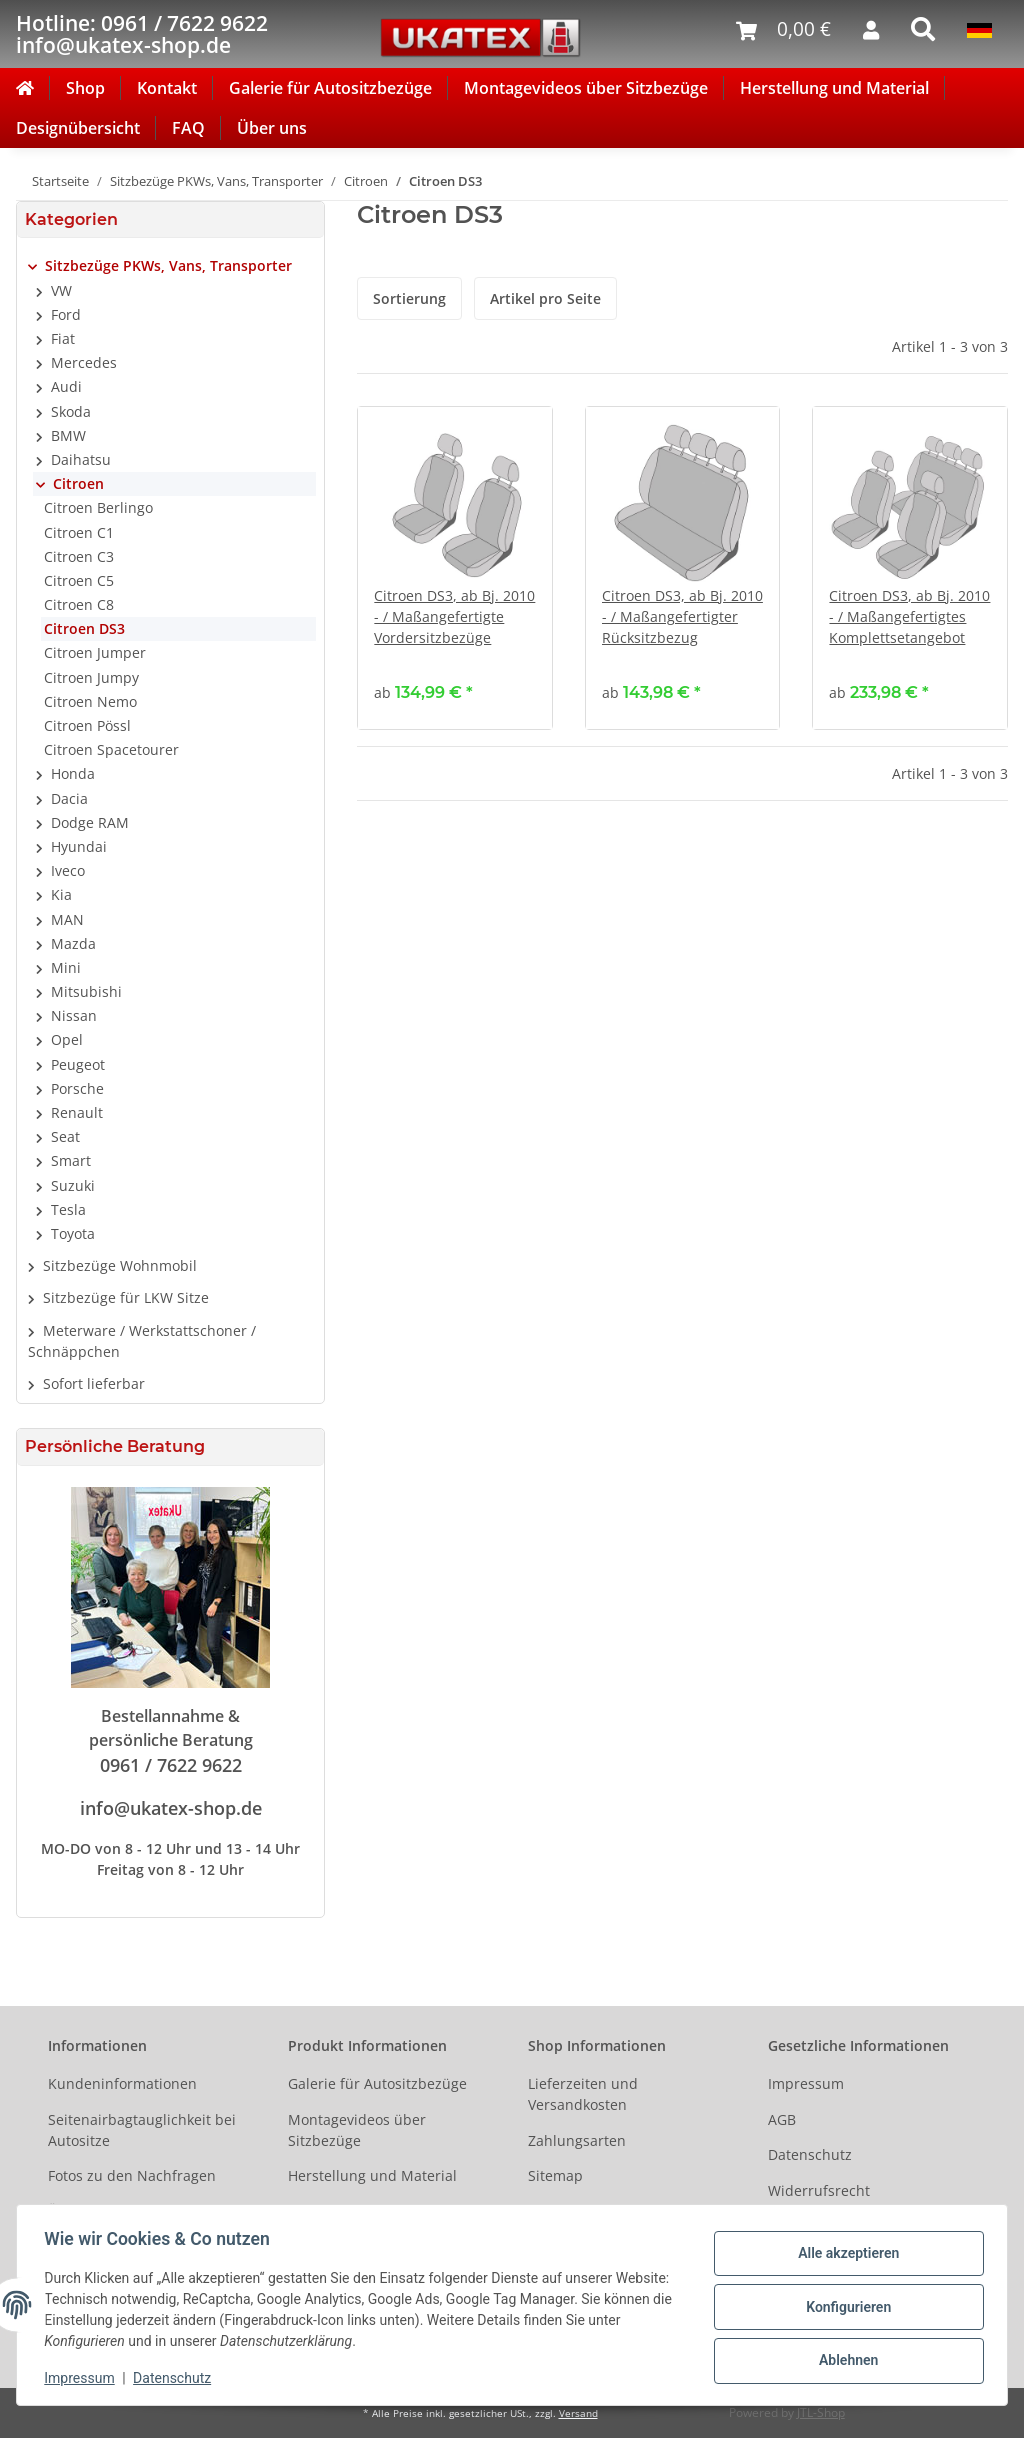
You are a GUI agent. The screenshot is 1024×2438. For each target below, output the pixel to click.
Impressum (806, 2083)
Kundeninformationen (122, 2083)
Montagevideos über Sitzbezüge (586, 88)
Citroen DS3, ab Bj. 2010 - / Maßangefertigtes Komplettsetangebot (909, 616)
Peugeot (78, 1064)
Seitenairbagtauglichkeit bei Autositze (142, 2130)
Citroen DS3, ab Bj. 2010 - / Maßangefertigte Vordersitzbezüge (454, 616)
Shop (85, 88)
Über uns (272, 128)
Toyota (73, 1233)
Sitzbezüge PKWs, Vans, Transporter (168, 265)
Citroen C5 (79, 580)
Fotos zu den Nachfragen (132, 2175)
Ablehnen (843, 2359)
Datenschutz (810, 2154)
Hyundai (79, 846)
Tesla (68, 1209)
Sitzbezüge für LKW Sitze (126, 1297)
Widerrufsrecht (819, 2190)
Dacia (69, 798)
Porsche (77, 1088)
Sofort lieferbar (94, 1383)
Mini (66, 967)
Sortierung (409, 298)
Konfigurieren (843, 2307)
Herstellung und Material (834, 88)
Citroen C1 (79, 532)
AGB (782, 2119)
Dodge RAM (90, 822)
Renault (77, 1112)
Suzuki (73, 1185)
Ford (66, 314)
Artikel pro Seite (545, 298)
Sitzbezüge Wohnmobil (120, 1265)
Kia (61, 894)
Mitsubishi (86, 991)
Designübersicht (78, 128)
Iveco (68, 870)
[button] (170, 266)
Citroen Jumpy (91, 677)
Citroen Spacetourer (111, 749)
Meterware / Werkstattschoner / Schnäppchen (142, 1341)
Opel (67, 1039)
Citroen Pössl (87, 725)
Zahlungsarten (577, 2140)
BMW (68, 435)
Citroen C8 (79, 604)
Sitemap (555, 2175)
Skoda (71, 411)
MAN (67, 919)
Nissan (74, 1015)
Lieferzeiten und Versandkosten (583, 2094)
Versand (578, 2413)
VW (61, 290)
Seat (65, 1136)
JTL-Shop (821, 2412)
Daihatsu (81, 459)
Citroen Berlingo (98, 507)
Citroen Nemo (90, 701)
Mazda (73, 943)
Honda (73, 773)
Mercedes (84, 362)
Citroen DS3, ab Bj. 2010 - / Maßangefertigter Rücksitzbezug (682, 616)
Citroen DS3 (84, 628)
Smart (71, 1160)
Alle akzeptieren (843, 2255)
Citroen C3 (79, 556)
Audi (66, 386)
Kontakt (167, 88)
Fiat (63, 338)
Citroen (78, 483)
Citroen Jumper (95, 652)
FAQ (188, 128)
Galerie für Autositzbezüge (330, 88)
